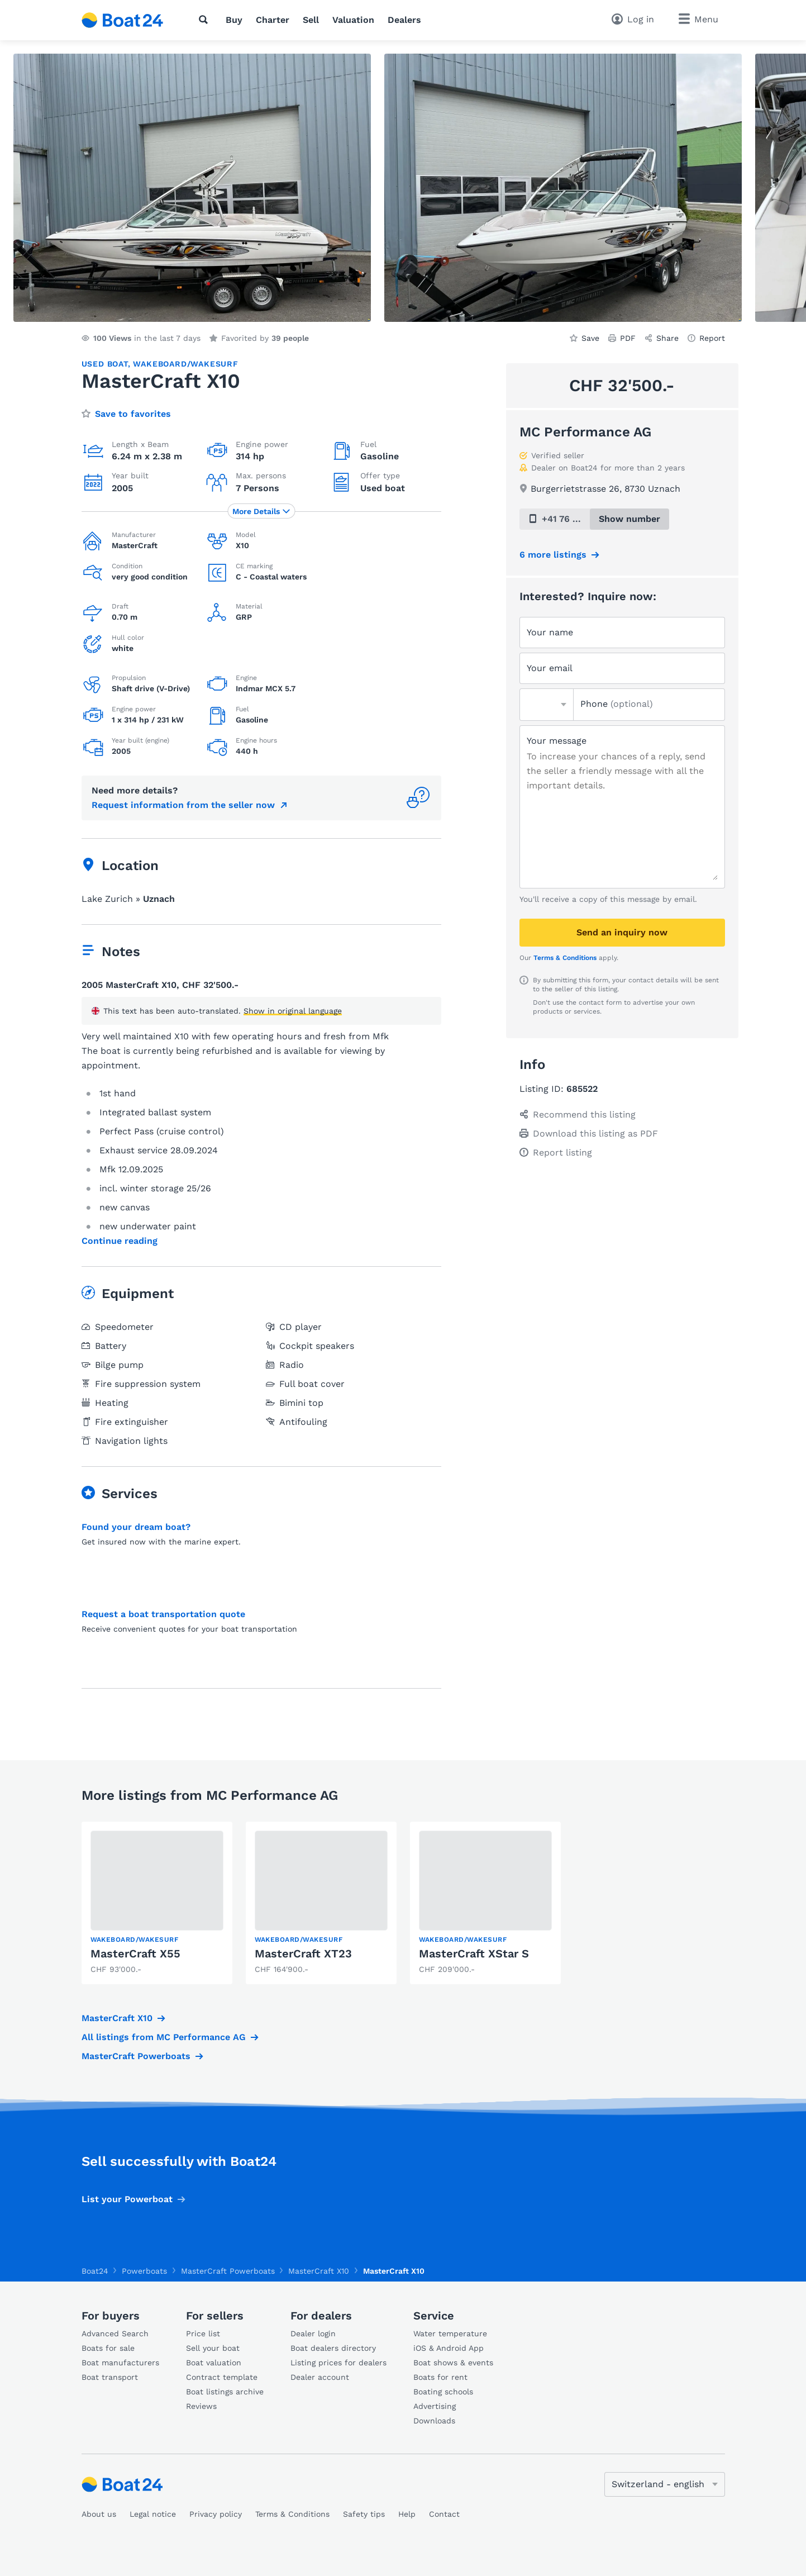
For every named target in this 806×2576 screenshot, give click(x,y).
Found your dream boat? (136, 1527)
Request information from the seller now (183, 805)
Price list (203, 2333)
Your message (556, 740)
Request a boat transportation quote (163, 1614)
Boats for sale (108, 2348)
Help (407, 2514)
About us (99, 2514)
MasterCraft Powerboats (136, 2056)
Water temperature (450, 2333)
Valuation (353, 20)
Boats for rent (440, 2377)
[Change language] (664, 2484)
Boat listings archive (225, 2391)
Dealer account (319, 2377)
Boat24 (95, 2270)
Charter (272, 20)
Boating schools (443, 2391)
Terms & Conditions (565, 958)
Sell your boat (213, 2348)
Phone (616, 703)
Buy (234, 20)
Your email (550, 668)
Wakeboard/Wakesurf (185, 363)
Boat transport (110, 2377)
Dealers (404, 20)
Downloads (434, 2420)
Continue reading (120, 1241)
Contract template (221, 2377)
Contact (444, 2514)
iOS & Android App (448, 2348)
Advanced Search (115, 2333)
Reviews (201, 2406)
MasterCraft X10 (117, 2018)
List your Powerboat (127, 2199)
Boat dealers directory (333, 2348)
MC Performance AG (585, 432)
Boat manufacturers (120, 2362)
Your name (550, 632)
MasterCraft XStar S (474, 1953)
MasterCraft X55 (135, 1953)
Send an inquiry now (621, 932)
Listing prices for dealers (338, 2362)
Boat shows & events (453, 2362)
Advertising (434, 2406)
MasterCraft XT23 (303, 1953)
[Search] (205, 19)
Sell (311, 20)
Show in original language (293, 1010)
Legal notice (153, 2514)
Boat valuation (213, 2362)
